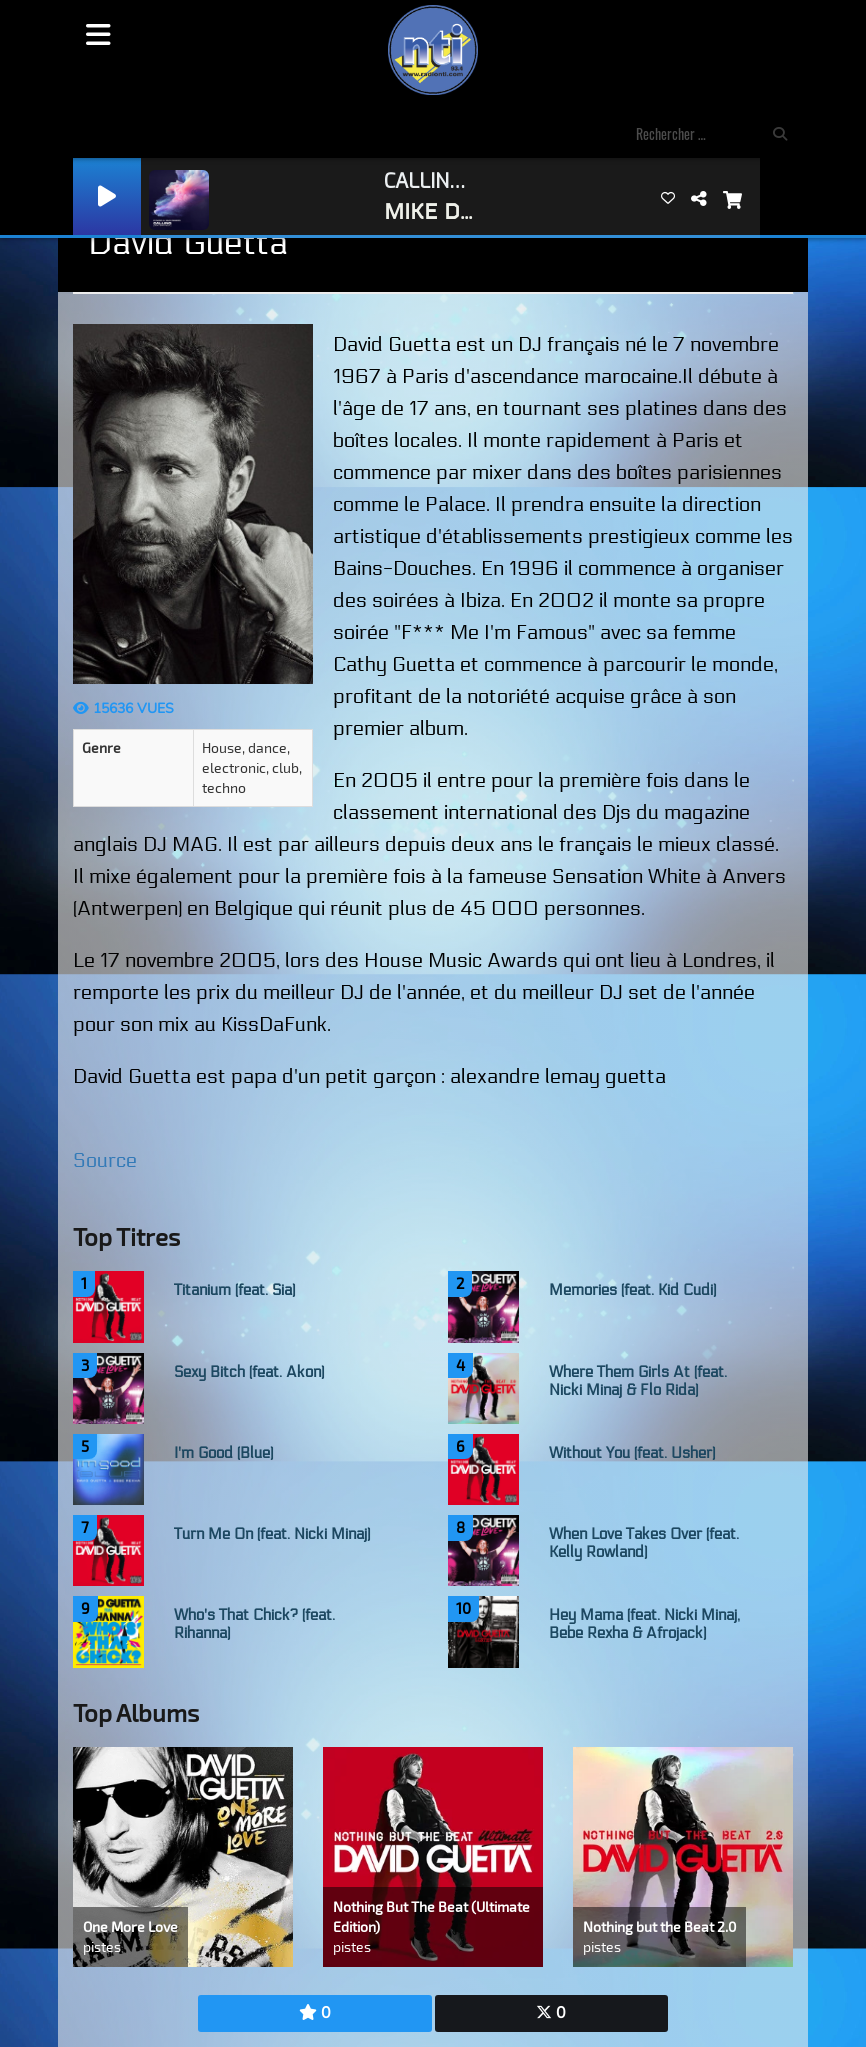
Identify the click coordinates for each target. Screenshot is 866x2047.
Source (105, 1161)
